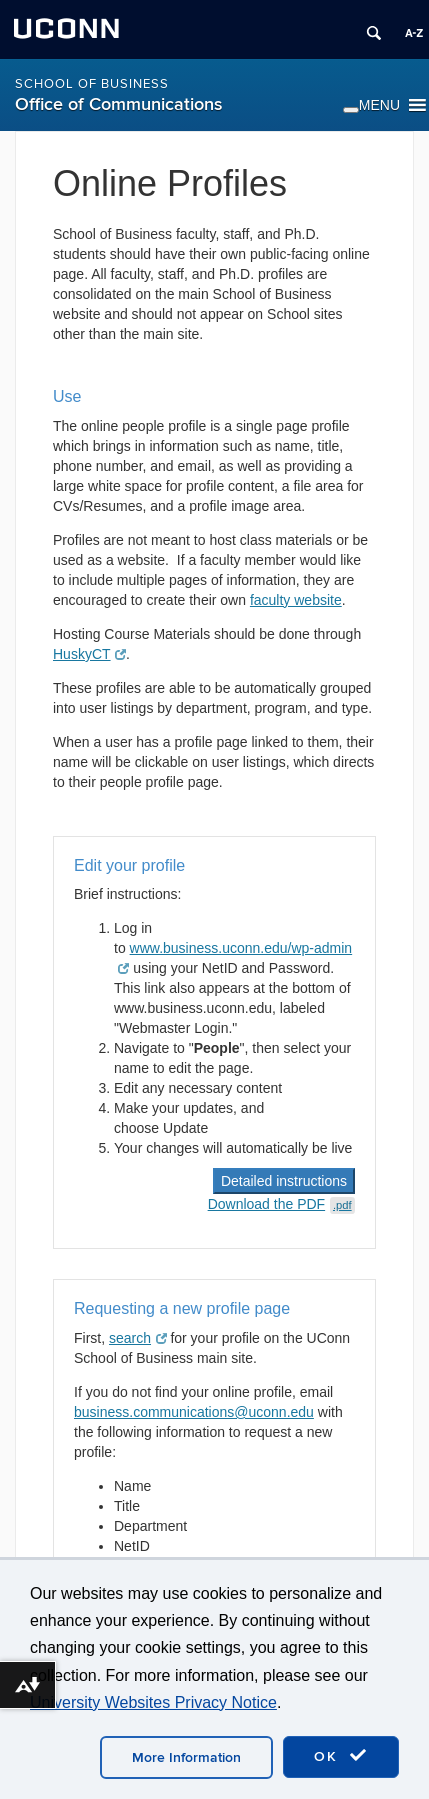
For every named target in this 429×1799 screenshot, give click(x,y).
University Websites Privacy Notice (153, 1702)
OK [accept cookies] (341, 1756)
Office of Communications (119, 104)
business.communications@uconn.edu (194, 1412)
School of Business (92, 84)
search (138, 1338)
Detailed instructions (284, 1181)
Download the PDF (281, 1204)
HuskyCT (88, 654)
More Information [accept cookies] (186, 1757)
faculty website (296, 600)
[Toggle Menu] (351, 110)
